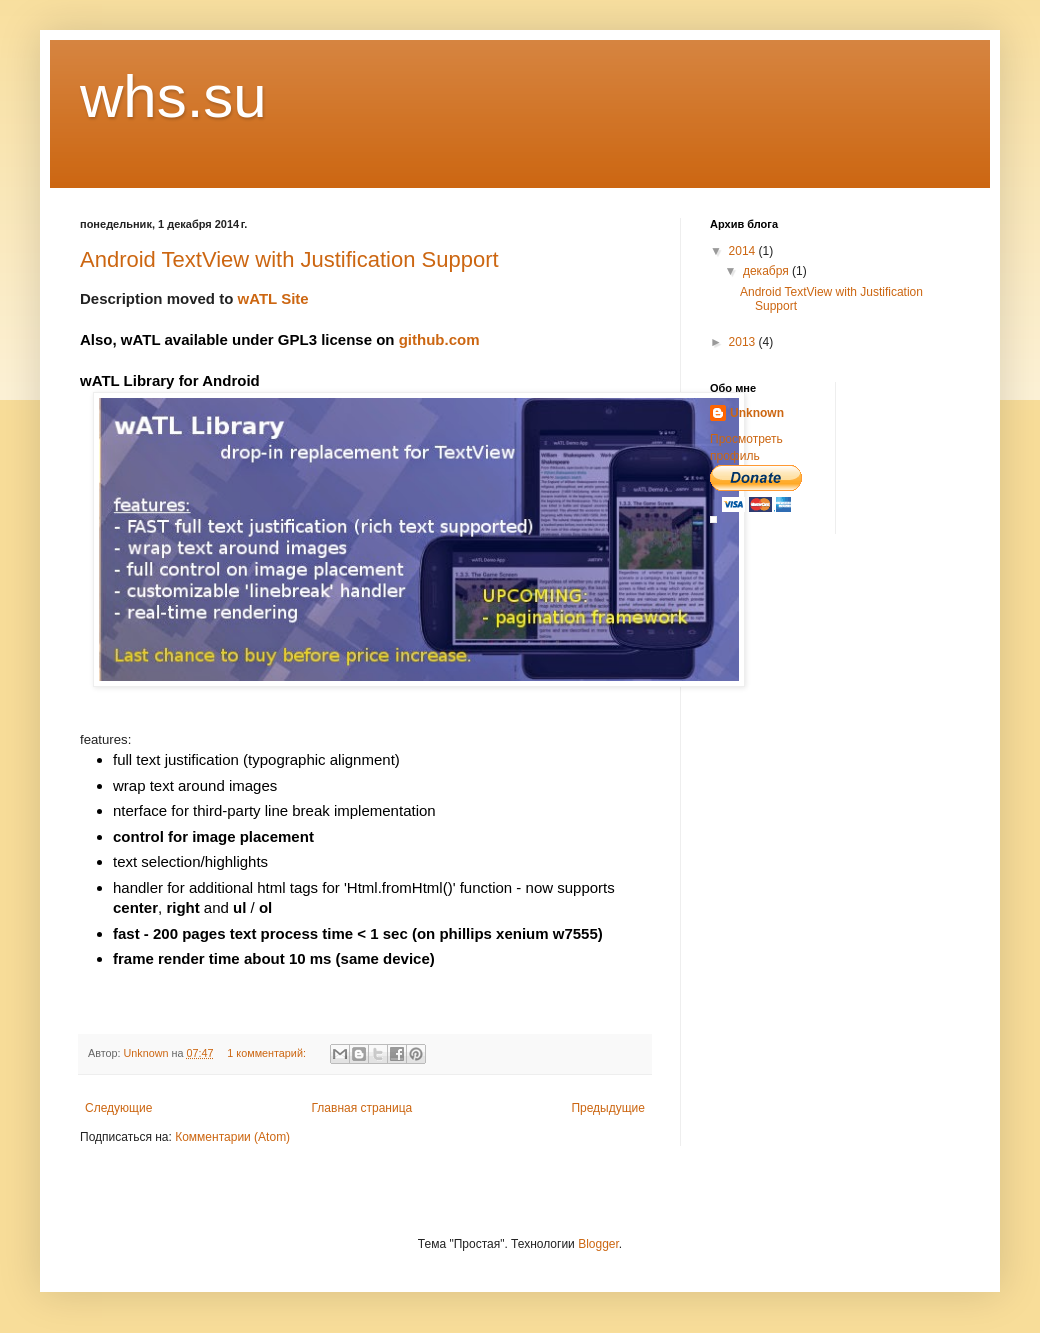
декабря (767, 271)
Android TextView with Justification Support (289, 259)
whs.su (173, 96)
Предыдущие (608, 1108)
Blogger (598, 1244)
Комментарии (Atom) (232, 1137)
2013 (744, 342)
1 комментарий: (268, 1053)
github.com (441, 339)
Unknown (757, 413)
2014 (744, 251)
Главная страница (362, 1108)
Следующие (118, 1108)
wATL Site (273, 298)
